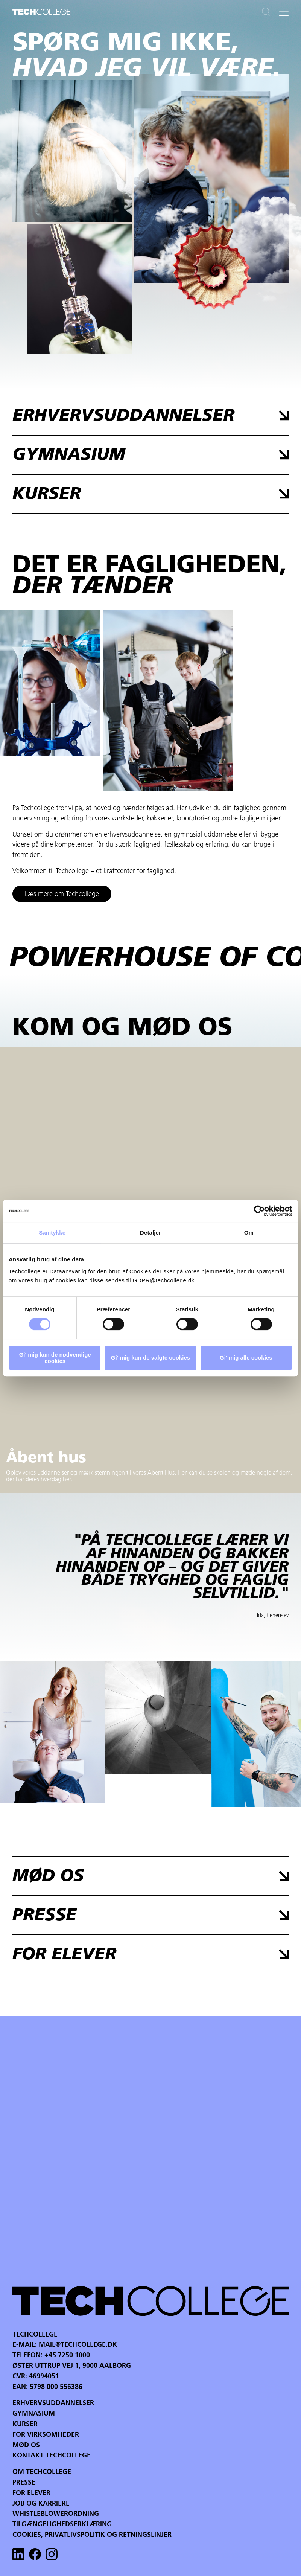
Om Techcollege (41, 2472)
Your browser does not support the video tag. (211, 178)
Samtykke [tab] (52, 1232)
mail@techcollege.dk (78, 2345)
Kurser (25, 2424)
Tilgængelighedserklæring (62, 2524)
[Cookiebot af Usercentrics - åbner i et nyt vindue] (259, 1210)
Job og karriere (41, 2503)
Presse (23, 2482)
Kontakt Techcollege (51, 2455)
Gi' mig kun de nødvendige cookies (55, 1357)
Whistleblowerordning (55, 2514)
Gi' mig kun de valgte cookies (150, 1357)
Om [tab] (249, 1232)
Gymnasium (33, 2413)
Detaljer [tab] (150, 1232)
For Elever (31, 2493)
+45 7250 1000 (67, 2355)
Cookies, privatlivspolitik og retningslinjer (92, 2535)
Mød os (26, 2445)
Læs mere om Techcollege (62, 894)
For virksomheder (45, 2435)
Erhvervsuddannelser (53, 2403)
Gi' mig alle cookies (246, 1357)
